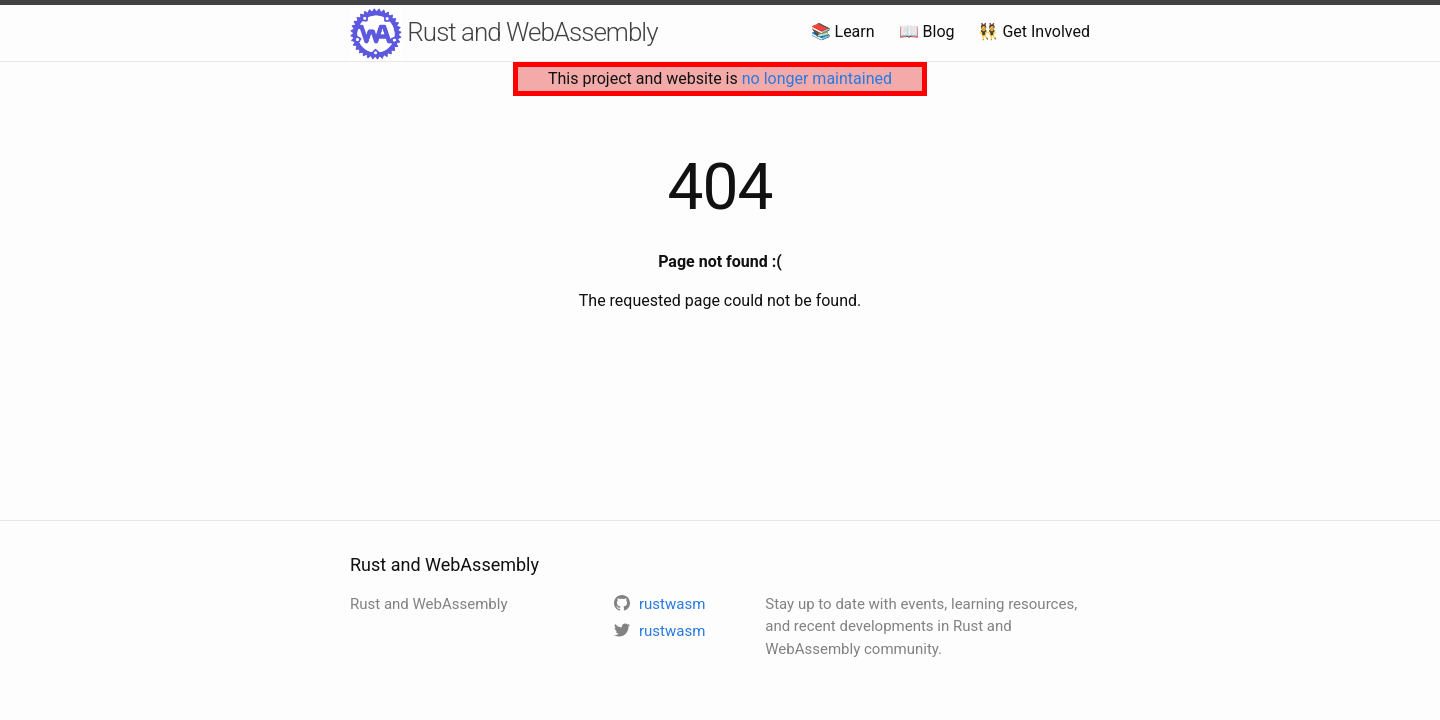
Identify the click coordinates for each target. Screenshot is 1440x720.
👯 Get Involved (1034, 31)
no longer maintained (817, 78)
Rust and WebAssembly (504, 34)
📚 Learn (843, 31)
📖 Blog (927, 31)
